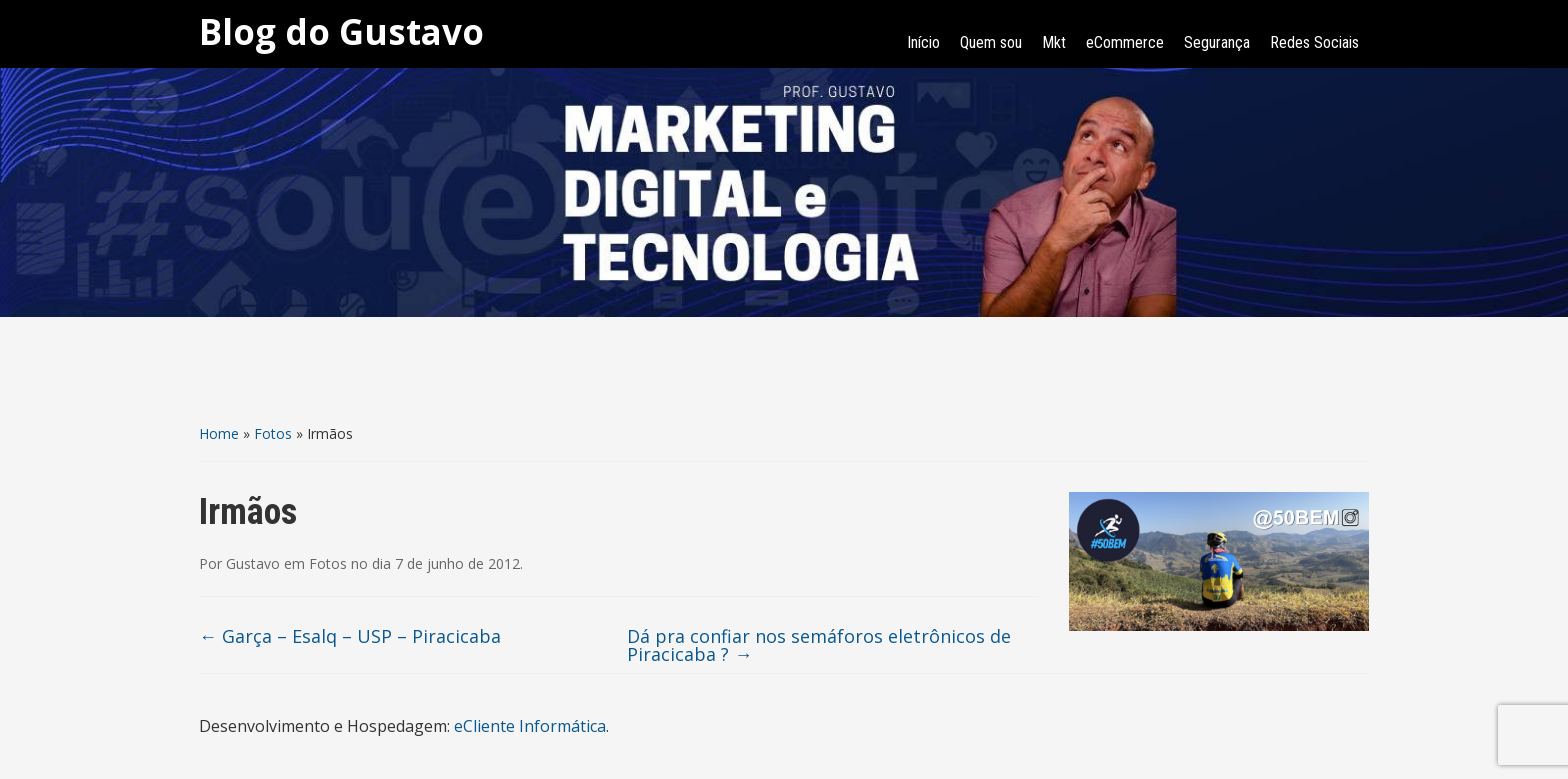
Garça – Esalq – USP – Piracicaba (350, 636)
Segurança (1217, 42)
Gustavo (253, 563)
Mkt (1054, 42)
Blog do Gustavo (341, 31)
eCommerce (1125, 42)
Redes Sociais (1314, 42)
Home (219, 433)
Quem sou (991, 42)
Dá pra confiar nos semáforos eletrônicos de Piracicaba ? (819, 645)
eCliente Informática (530, 726)
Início (923, 42)
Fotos (273, 433)
